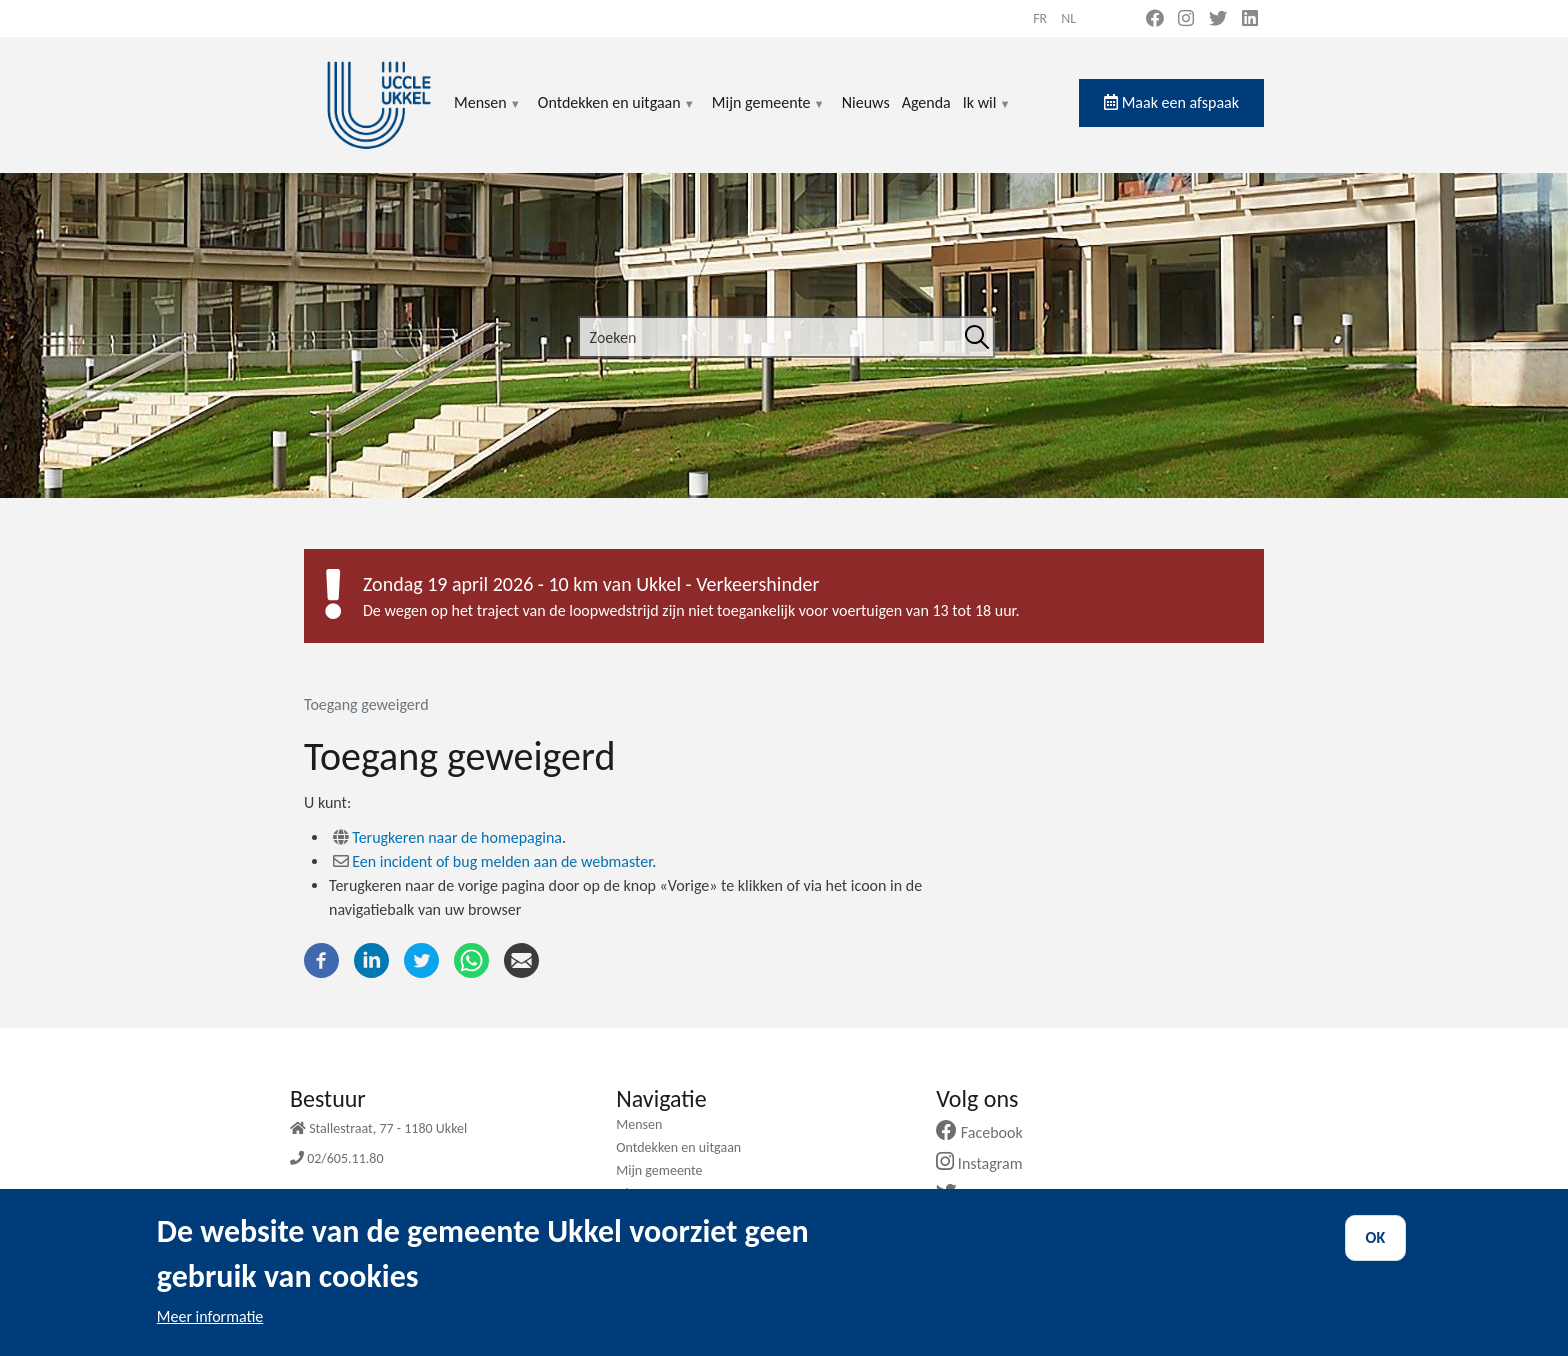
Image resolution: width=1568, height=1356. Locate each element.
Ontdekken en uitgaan (617, 114)
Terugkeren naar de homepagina (457, 837)
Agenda (926, 102)
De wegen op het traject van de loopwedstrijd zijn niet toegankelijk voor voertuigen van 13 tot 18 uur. (691, 610)
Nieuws (866, 102)
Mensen (488, 114)
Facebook (987, 1132)
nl (1068, 18)
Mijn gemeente (769, 114)
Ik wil (987, 114)
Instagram (986, 1163)
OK (1376, 1254)
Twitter (978, 1194)
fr (1040, 18)
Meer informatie (210, 1333)
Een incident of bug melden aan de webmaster (502, 861)
